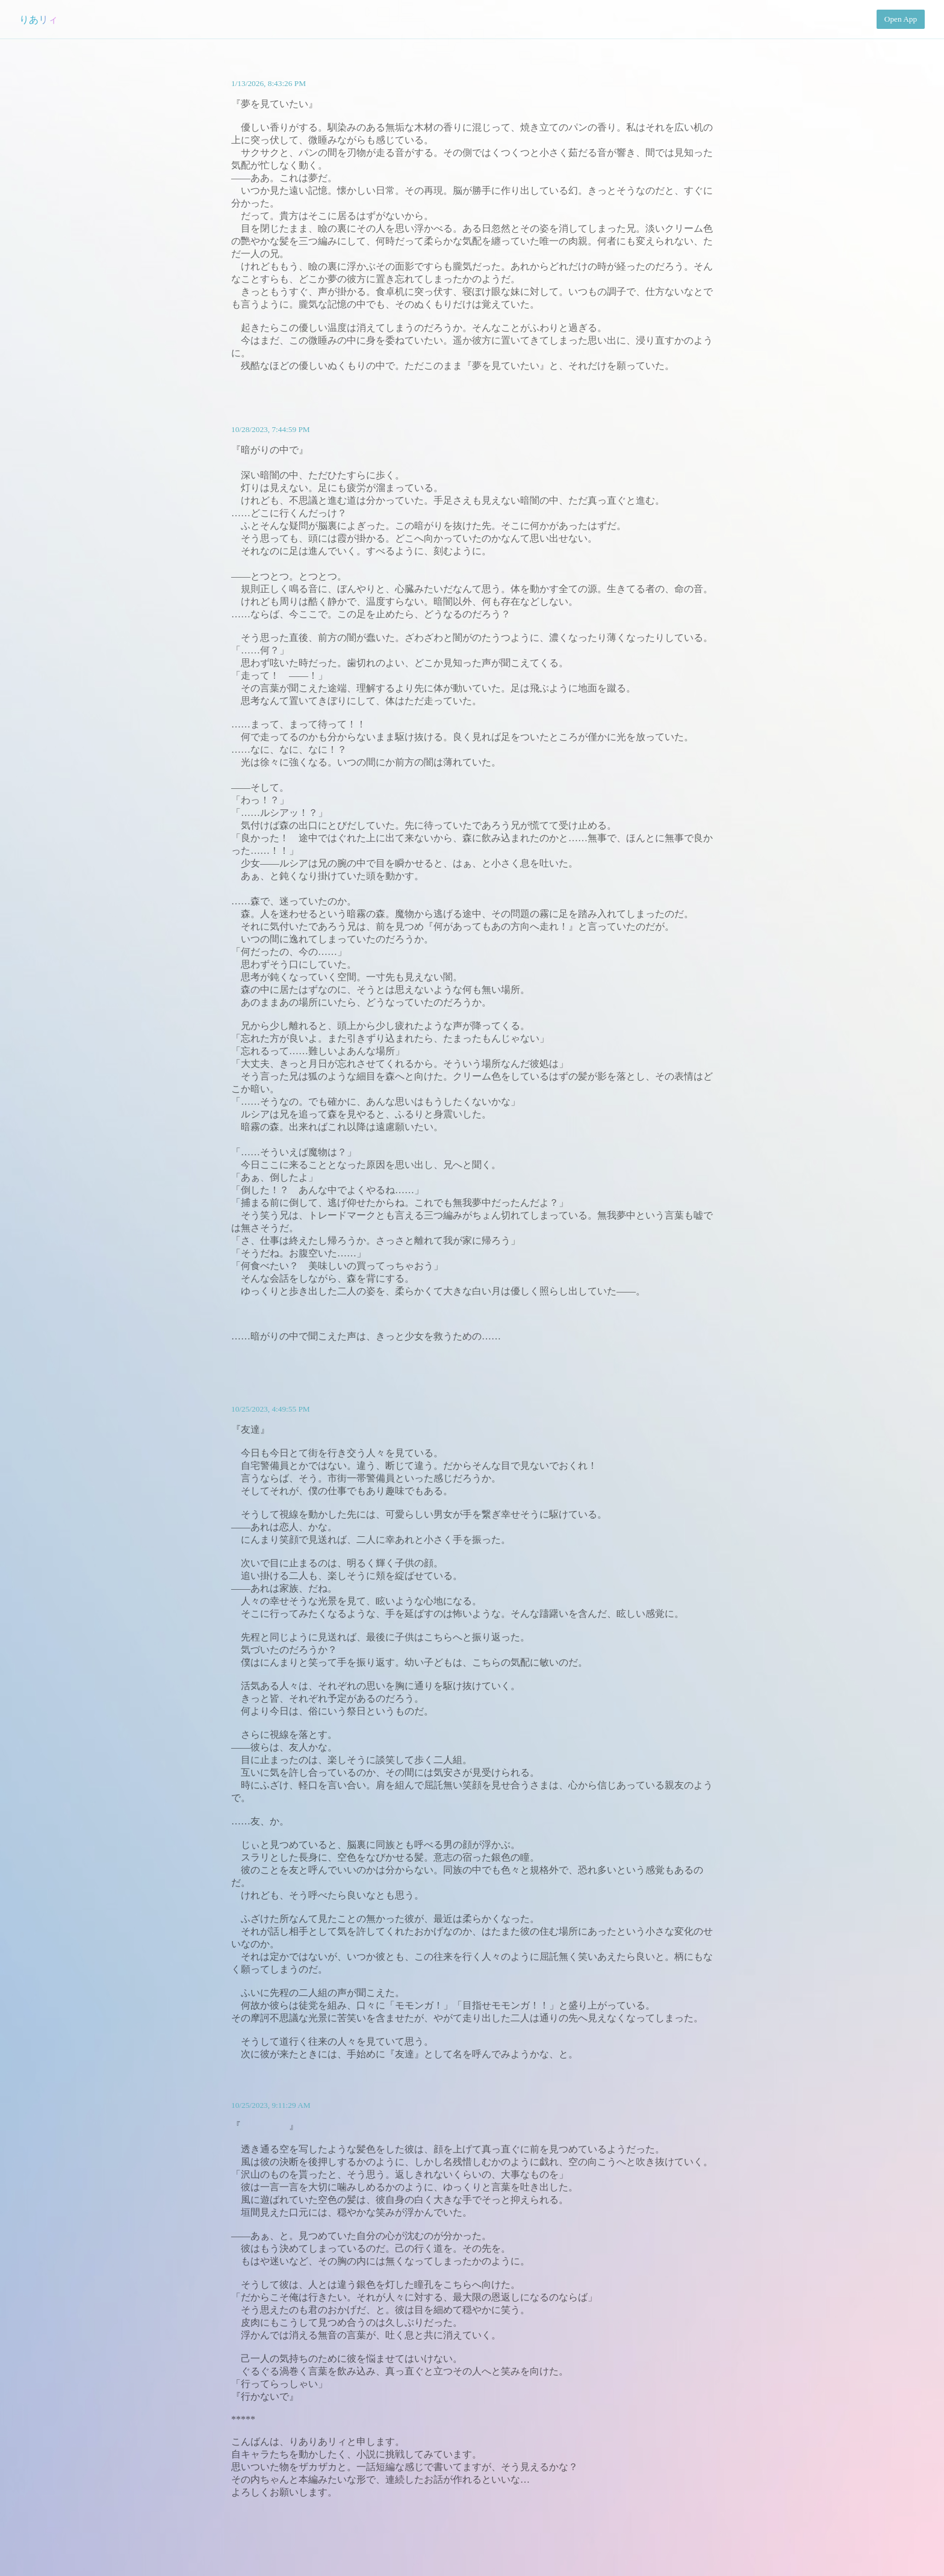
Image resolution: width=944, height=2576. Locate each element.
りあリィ (38, 19)
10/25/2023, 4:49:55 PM (270, 1408)
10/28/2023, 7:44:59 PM (270, 429)
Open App (900, 18)
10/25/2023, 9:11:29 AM (271, 2105)
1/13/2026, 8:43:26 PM (268, 83)
